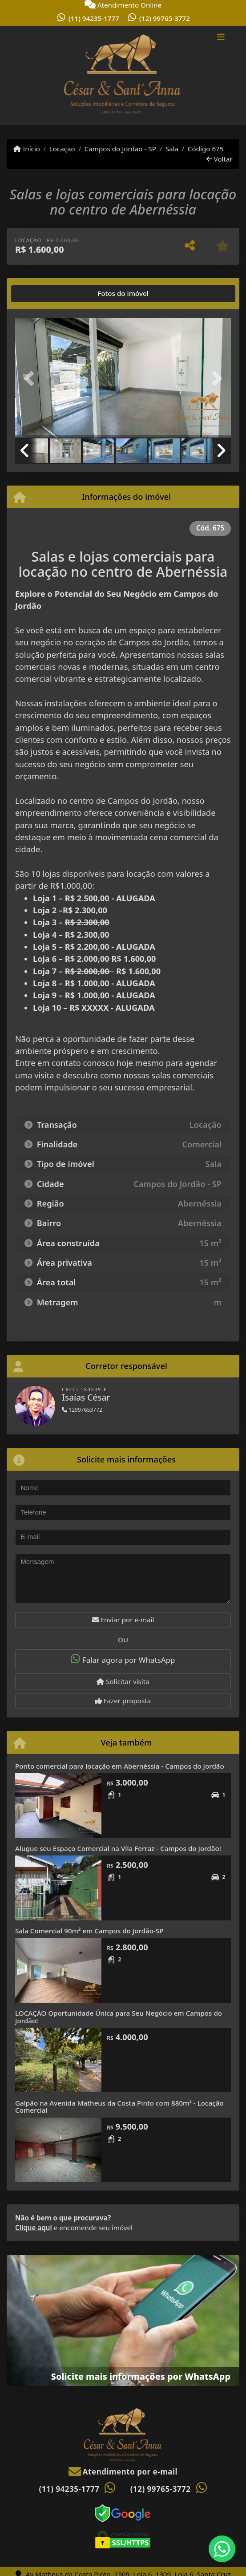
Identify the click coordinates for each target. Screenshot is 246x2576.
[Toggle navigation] (221, 37)
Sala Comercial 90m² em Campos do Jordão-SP (89, 1930)
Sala (171, 148)
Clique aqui (33, 2227)
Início (26, 148)
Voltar (219, 158)
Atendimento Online (123, 4)
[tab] (43, 293)
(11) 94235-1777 (94, 18)
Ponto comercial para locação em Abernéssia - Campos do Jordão (119, 1766)
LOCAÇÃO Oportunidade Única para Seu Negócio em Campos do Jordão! (118, 2017)
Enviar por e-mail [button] (123, 1619)
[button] (31, 378)
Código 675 (206, 148)
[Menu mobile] (123, 75)
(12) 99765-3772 (164, 18)
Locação (62, 148)
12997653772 (82, 1410)
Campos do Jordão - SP (120, 148)
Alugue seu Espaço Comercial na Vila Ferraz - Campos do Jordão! (118, 1848)
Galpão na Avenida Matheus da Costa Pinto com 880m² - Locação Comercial (119, 2106)
